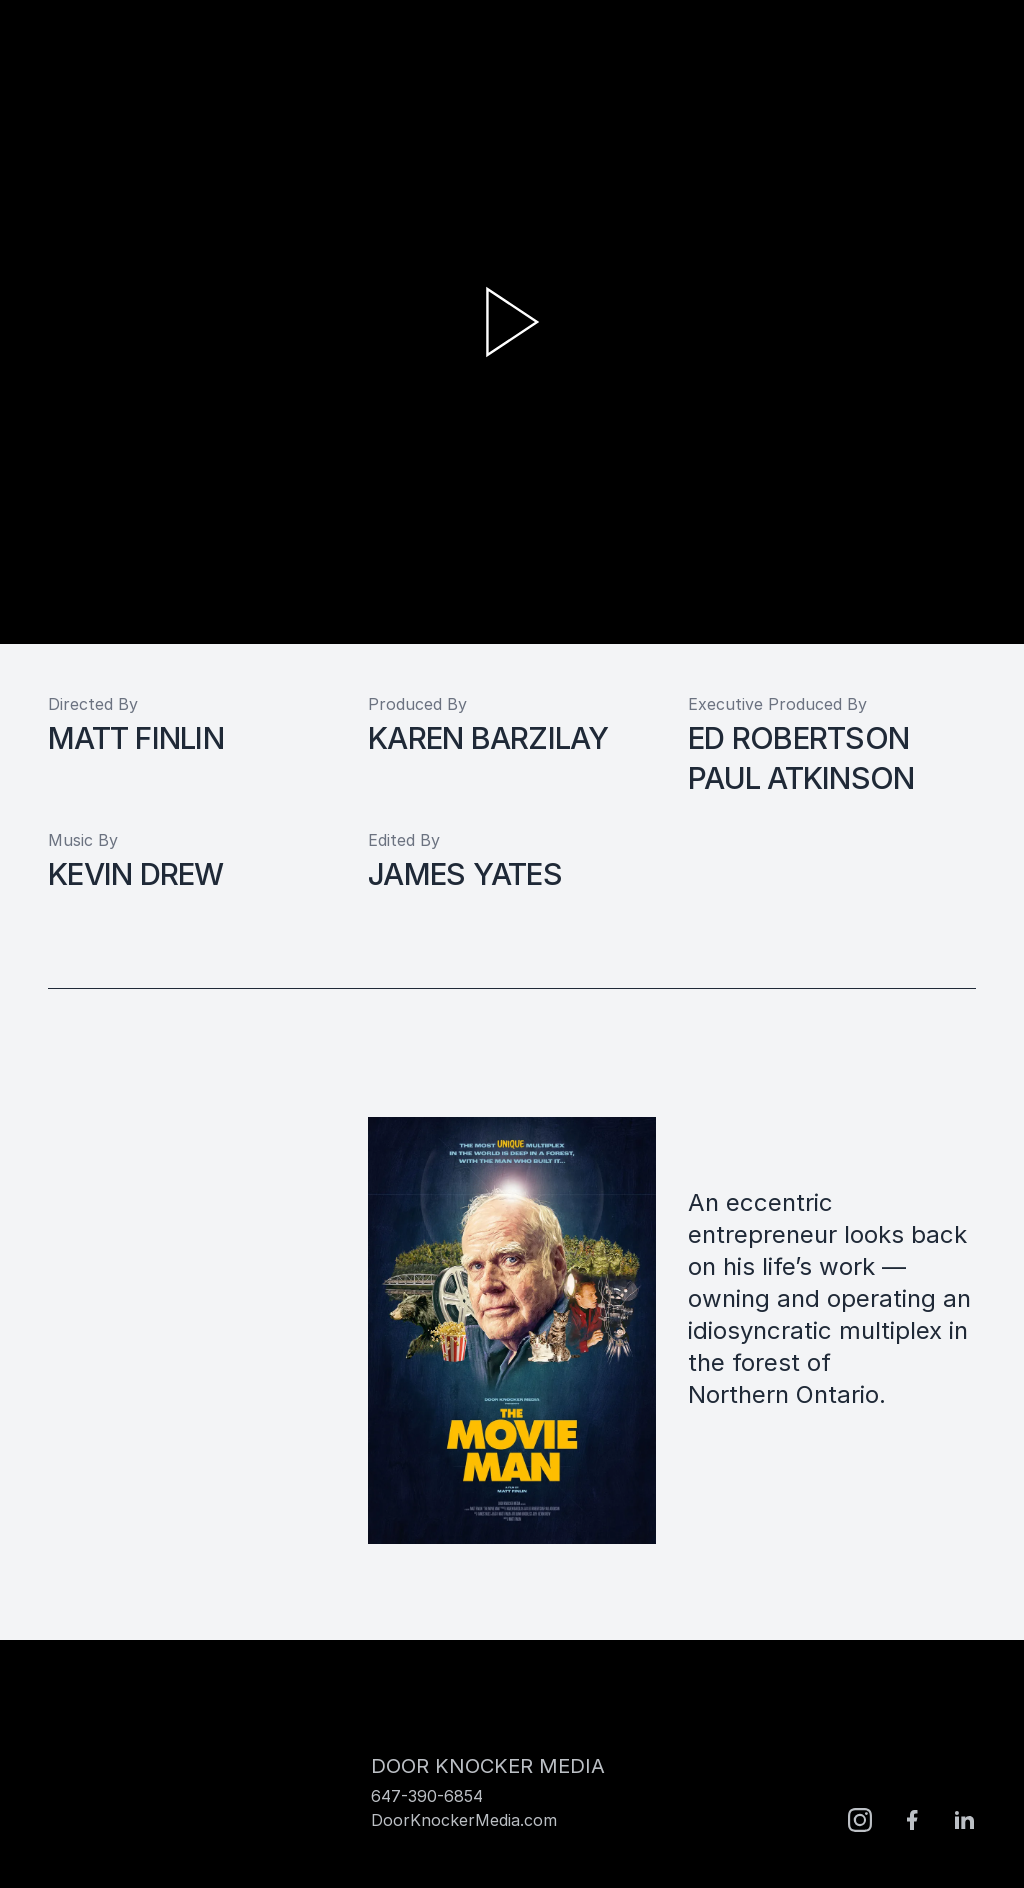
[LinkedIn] (964, 1820)
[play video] (512, 322)
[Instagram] (860, 1820)
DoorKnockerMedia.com (464, 1820)
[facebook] (912, 1820)
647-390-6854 (427, 1796)
